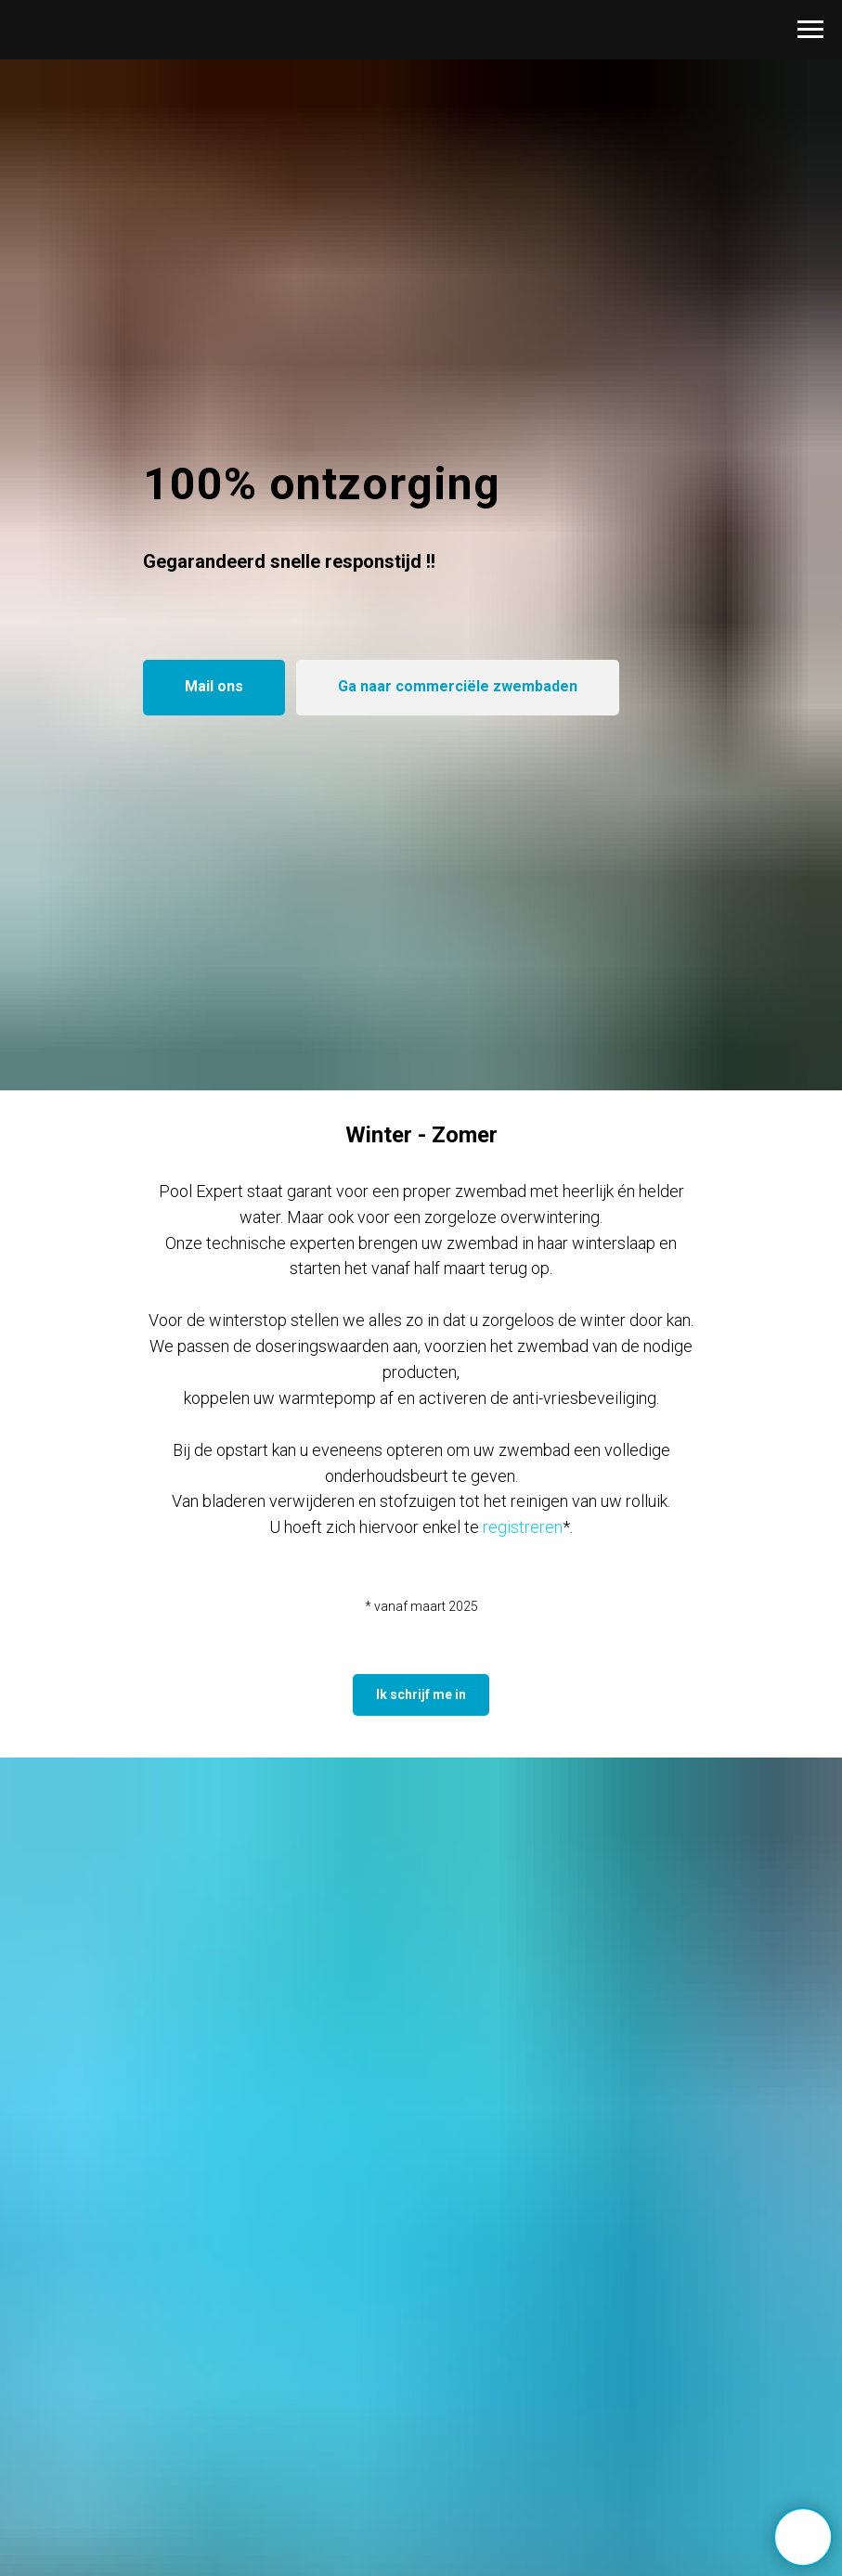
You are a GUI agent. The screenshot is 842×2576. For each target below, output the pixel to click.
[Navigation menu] (810, 29)
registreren (523, 1527)
